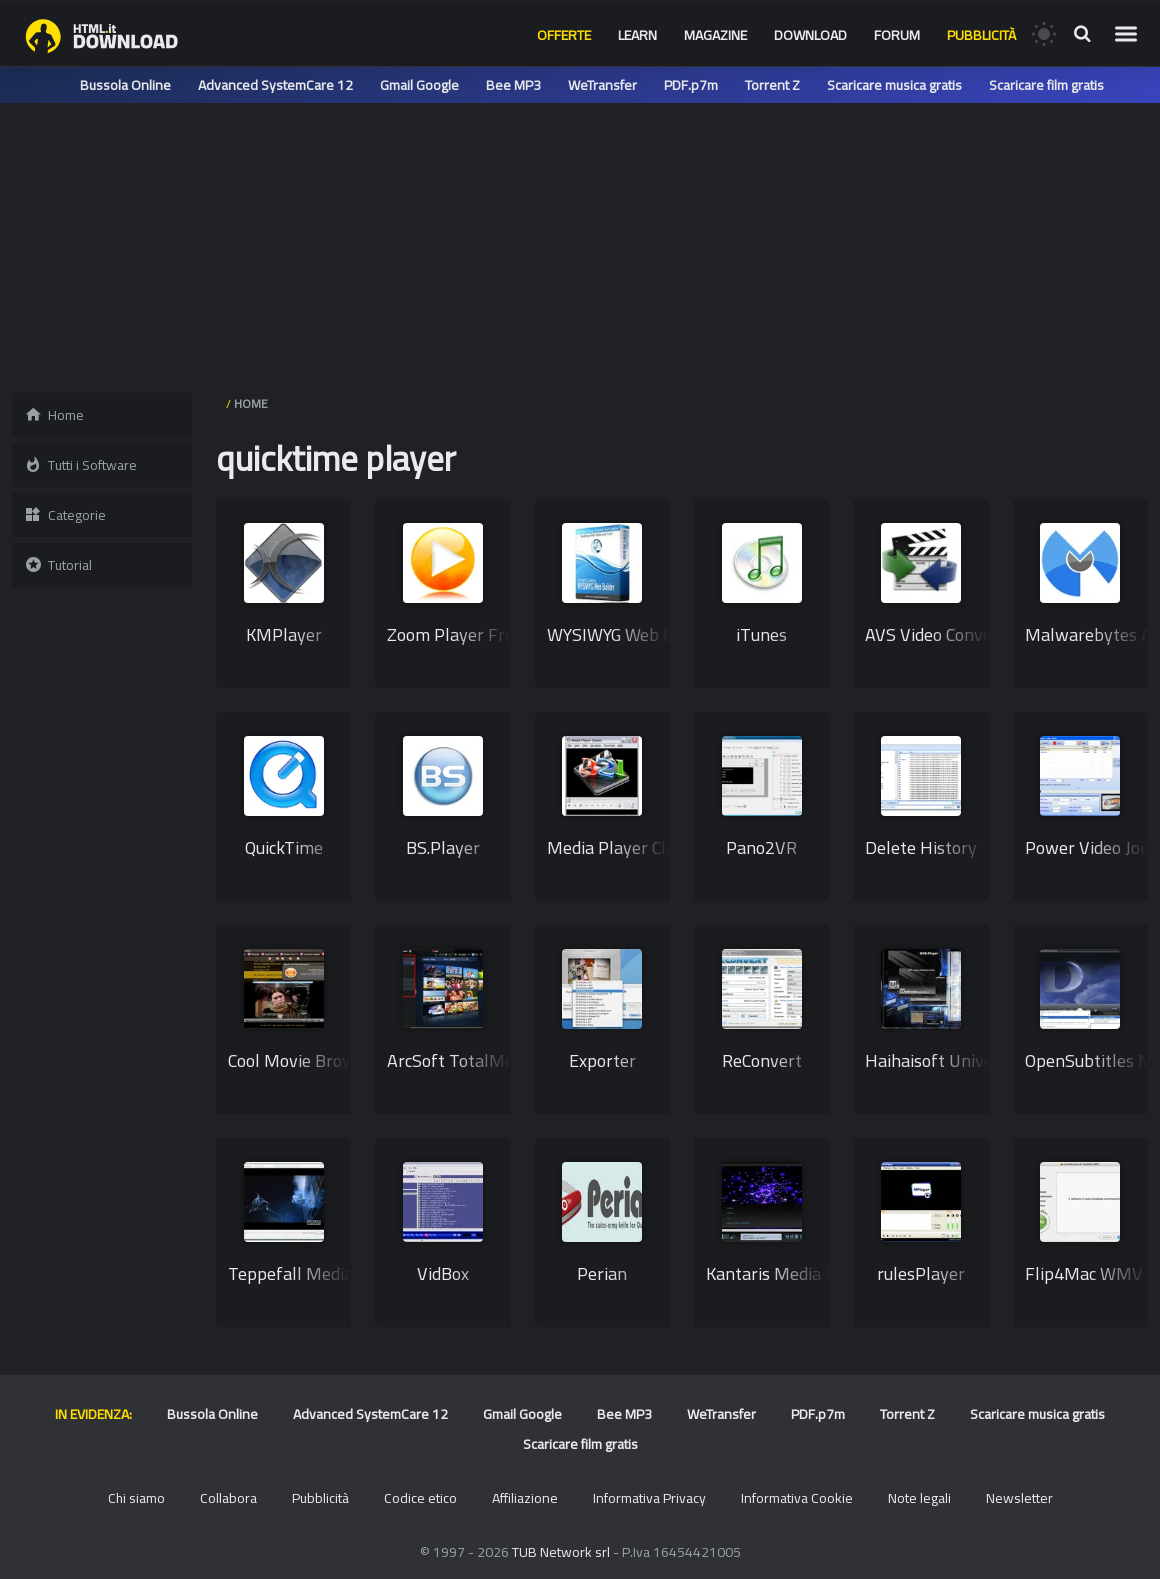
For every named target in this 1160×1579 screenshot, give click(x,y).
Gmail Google (419, 85)
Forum (897, 35)
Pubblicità (981, 35)
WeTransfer (602, 85)
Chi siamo (136, 1498)
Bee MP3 (513, 85)
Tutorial (58, 565)
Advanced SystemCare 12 (275, 85)
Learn (637, 35)
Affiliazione (525, 1498)
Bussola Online (125, 85)
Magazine (715, 35)
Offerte (564, 35)
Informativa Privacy (649, 1498)
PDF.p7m (691, 85)
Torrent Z (772, 85)
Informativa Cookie (797, 1498)
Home (54, 415)
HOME (251, 403)
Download (810, 35)
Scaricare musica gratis (894, 85)
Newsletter (1019, 1498)
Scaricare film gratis (1046, 85)
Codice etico (420, 1498)
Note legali (919, 1498)
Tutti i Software (80, 465)
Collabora (228, 1498)
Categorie (65, 515)
